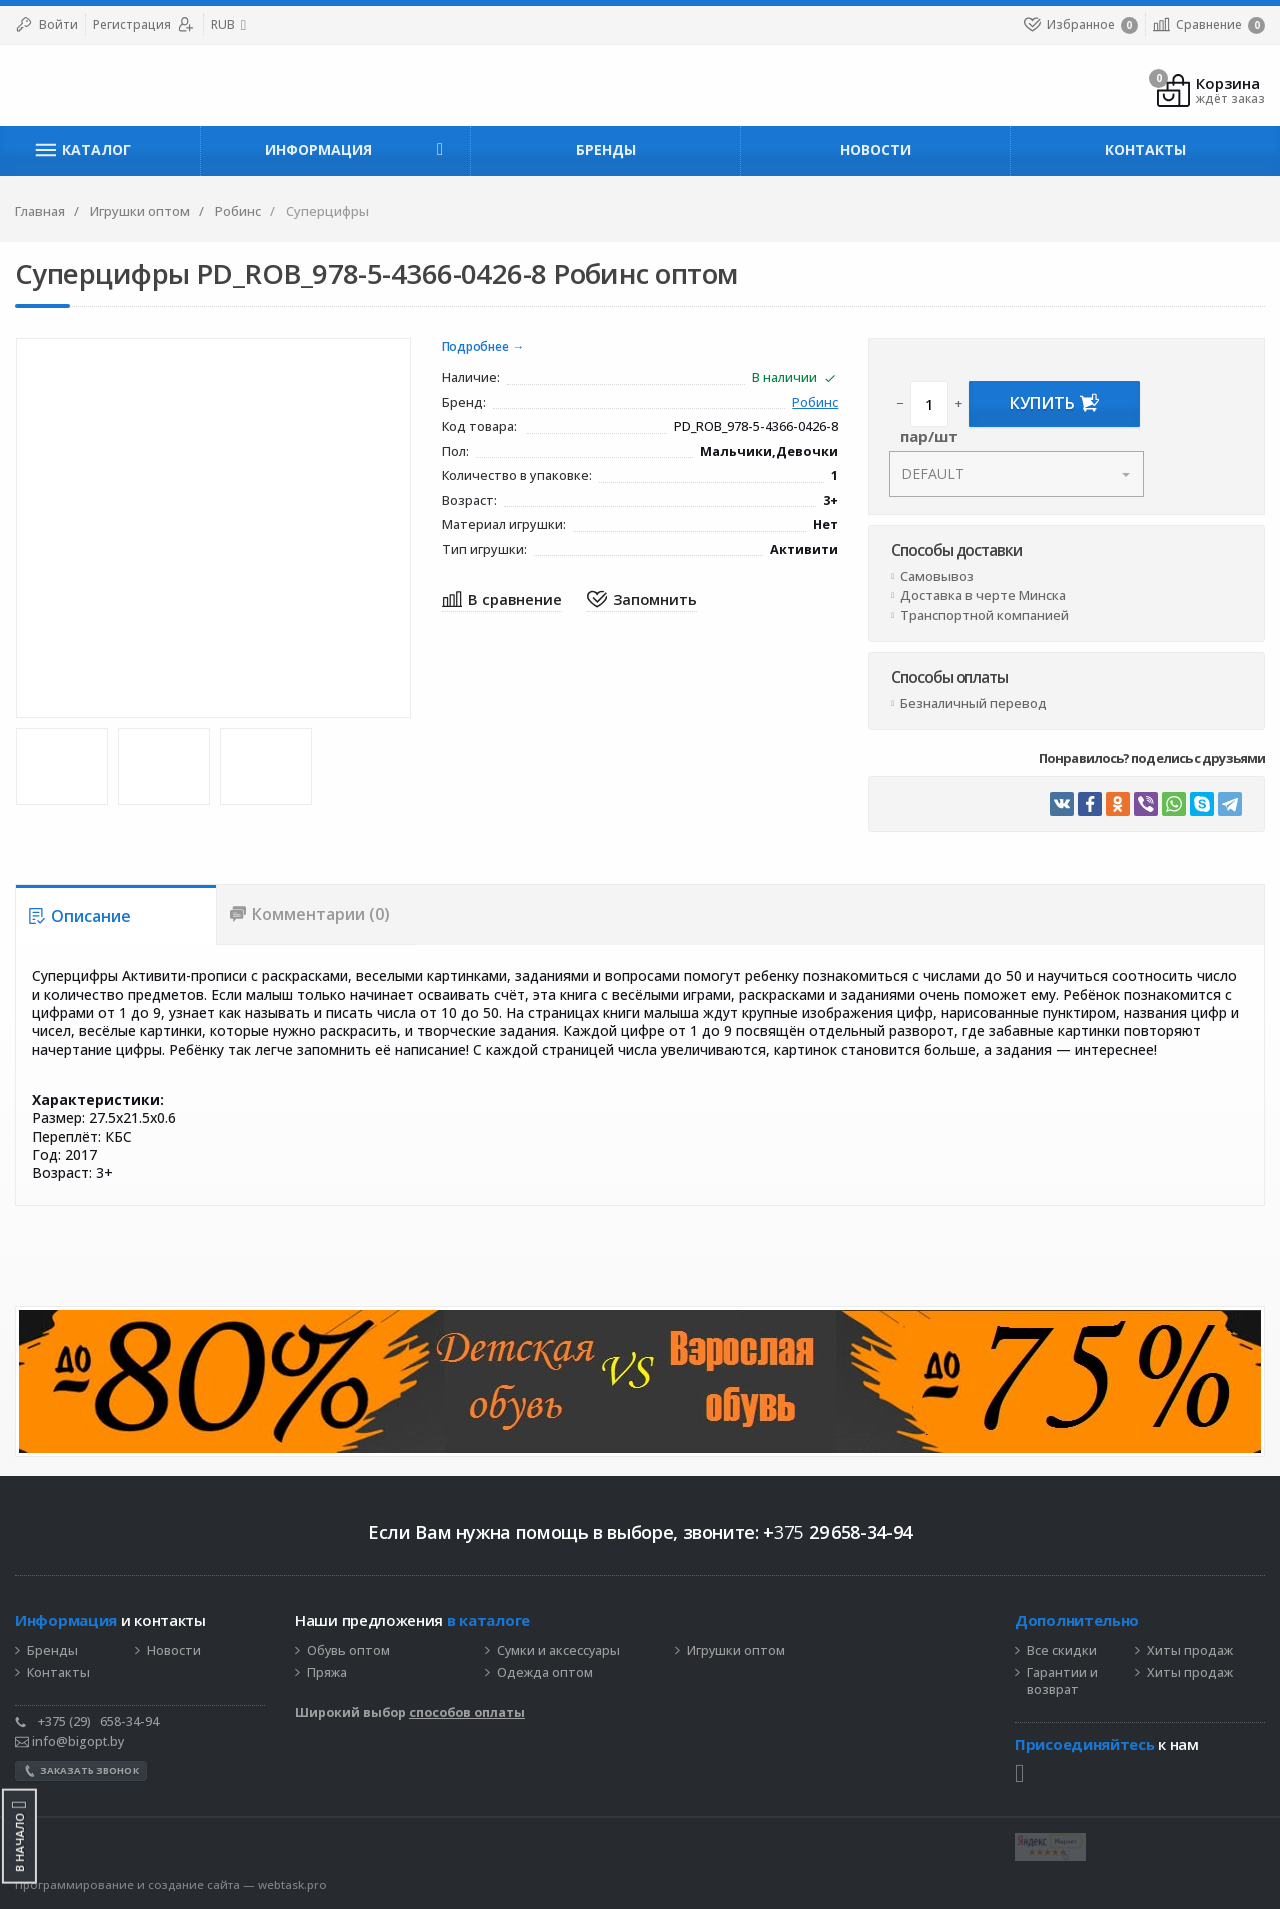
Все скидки (1062, 1651)
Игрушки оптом (736, 1651)
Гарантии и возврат (1062, 1681)
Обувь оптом (348, 1651)
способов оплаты (467, 1712)
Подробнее (475, 347)
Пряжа (327, 1673)
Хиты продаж (1190, 1651)
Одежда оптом (545, 1673)
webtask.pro (292, 1884)
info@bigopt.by (69, 1741)
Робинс (815, 403)
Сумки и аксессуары (558, 1651)
